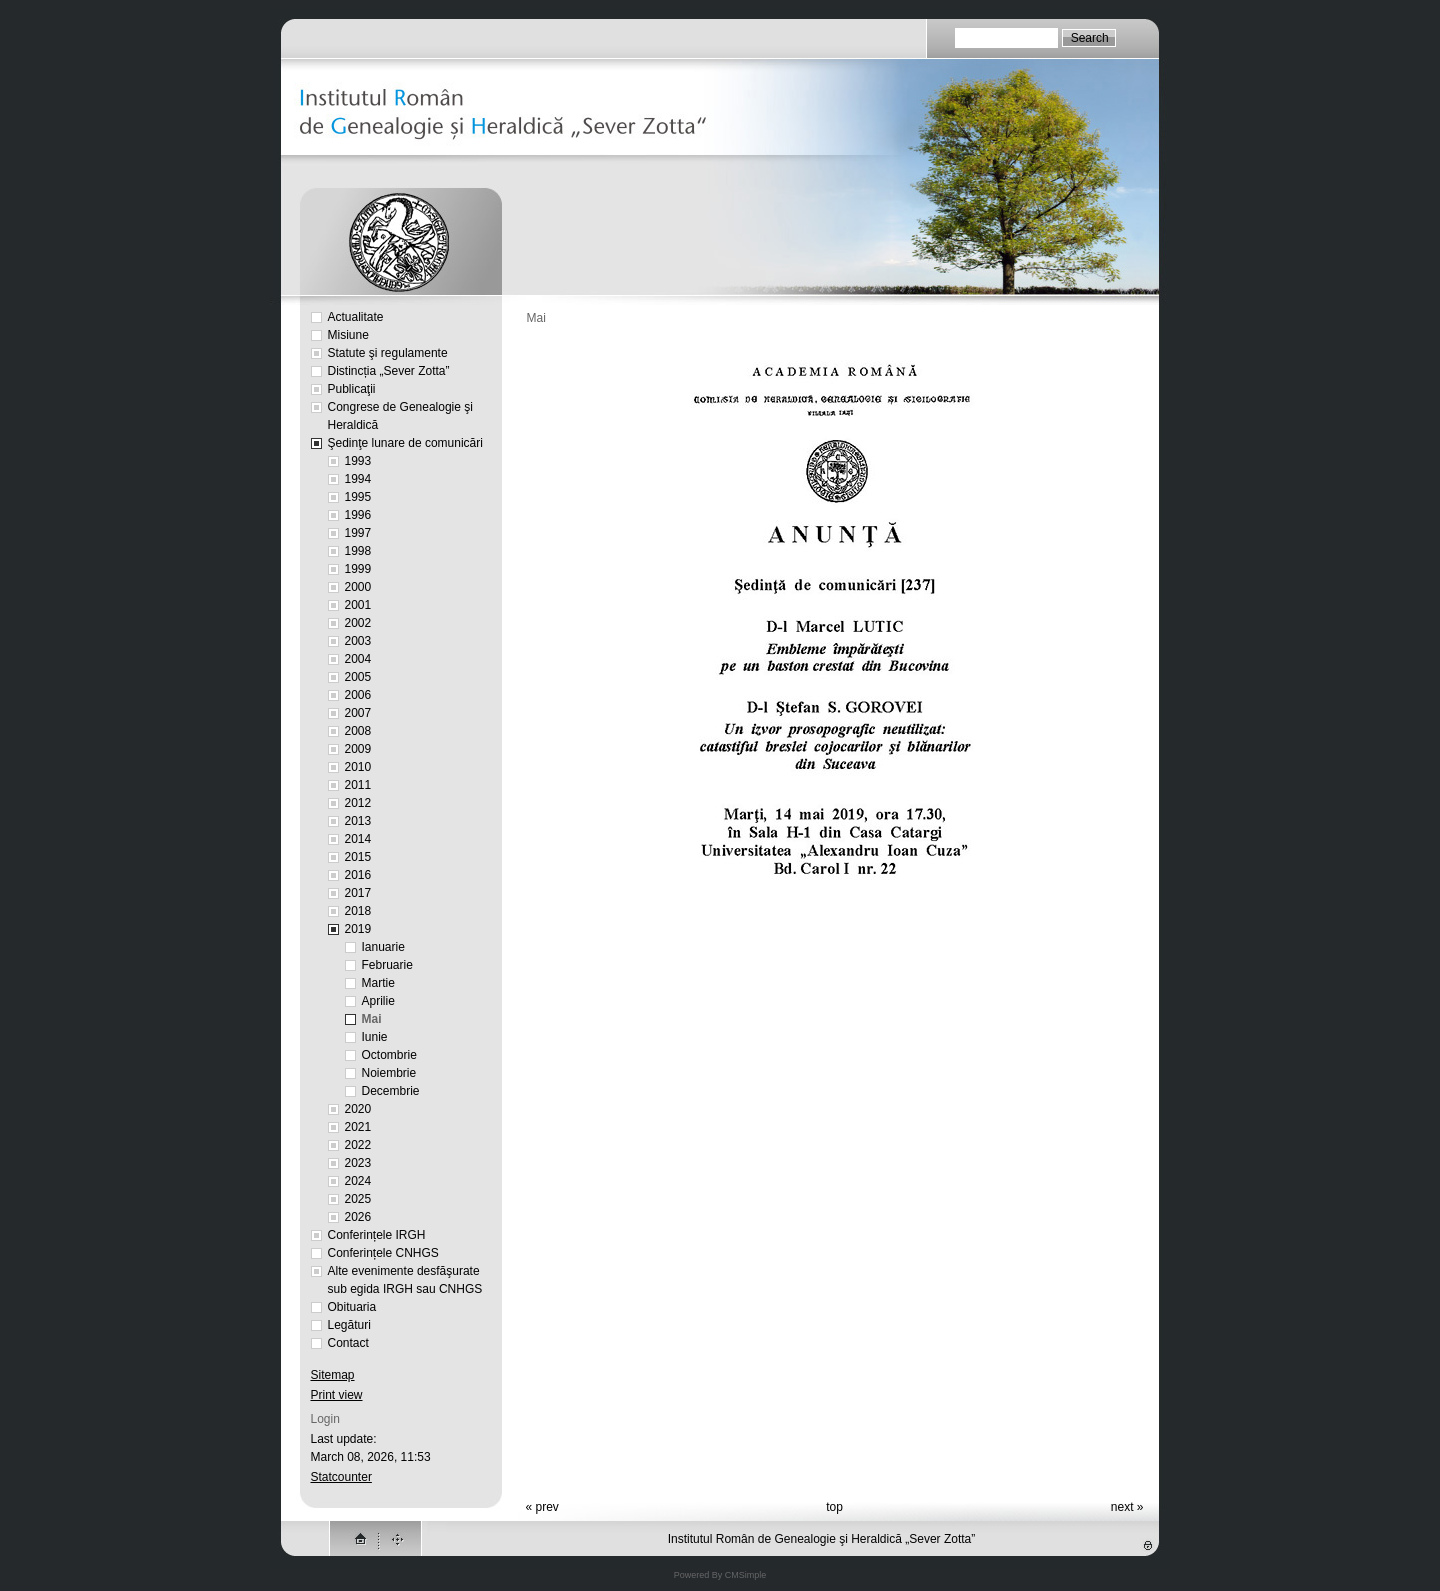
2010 (358, 767)
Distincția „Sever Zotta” (389, 371)
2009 (358, 749)
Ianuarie (383, 947)
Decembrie (391, 1091)
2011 (358, 785)
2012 (358, 803)
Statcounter (341, 1477)
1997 (358, 533)
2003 (358, 641)
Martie (378, 983)
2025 (358, 1199)
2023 (358, 1163)
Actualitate (356, 317)
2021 (358, 1127)
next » (1127, 1507)
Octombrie (389, 1055)
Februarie (387, 965)
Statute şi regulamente (388, 353)
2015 (358, 857)
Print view (337, 1395)
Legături (349, 1325)
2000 (358, 587)
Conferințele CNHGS (383, 1253)
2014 (358, 839)
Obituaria (352, 1307)
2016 (358, 875)
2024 (358, 1181)
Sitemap (333, 1375)
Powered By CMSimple (720, 1575)
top (834, 1507)
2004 (358, 659)
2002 (358, 623)
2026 (358, 1217)
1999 (358, 569)
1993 (358, 461)
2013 (358, 821)
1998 (358, 551)
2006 (358, 695)
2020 (358, 1109)
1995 (358, 497)
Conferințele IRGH (377, 1235)
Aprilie (378, 1001)
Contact (348, 1343)
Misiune (348, 335)
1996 (358, 515)
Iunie (375, 1037)
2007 (358, 713)
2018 (358, 911)
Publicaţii (352, 389)
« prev (542, 1507)
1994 (358, 479)
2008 (358, 731)
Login (325, 1419)
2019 (358, 929)
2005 (358, 677)
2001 (358, 605)
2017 (358, 893)
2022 (358, 1145)
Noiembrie (389, 1073)
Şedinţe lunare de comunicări (405, 443)
